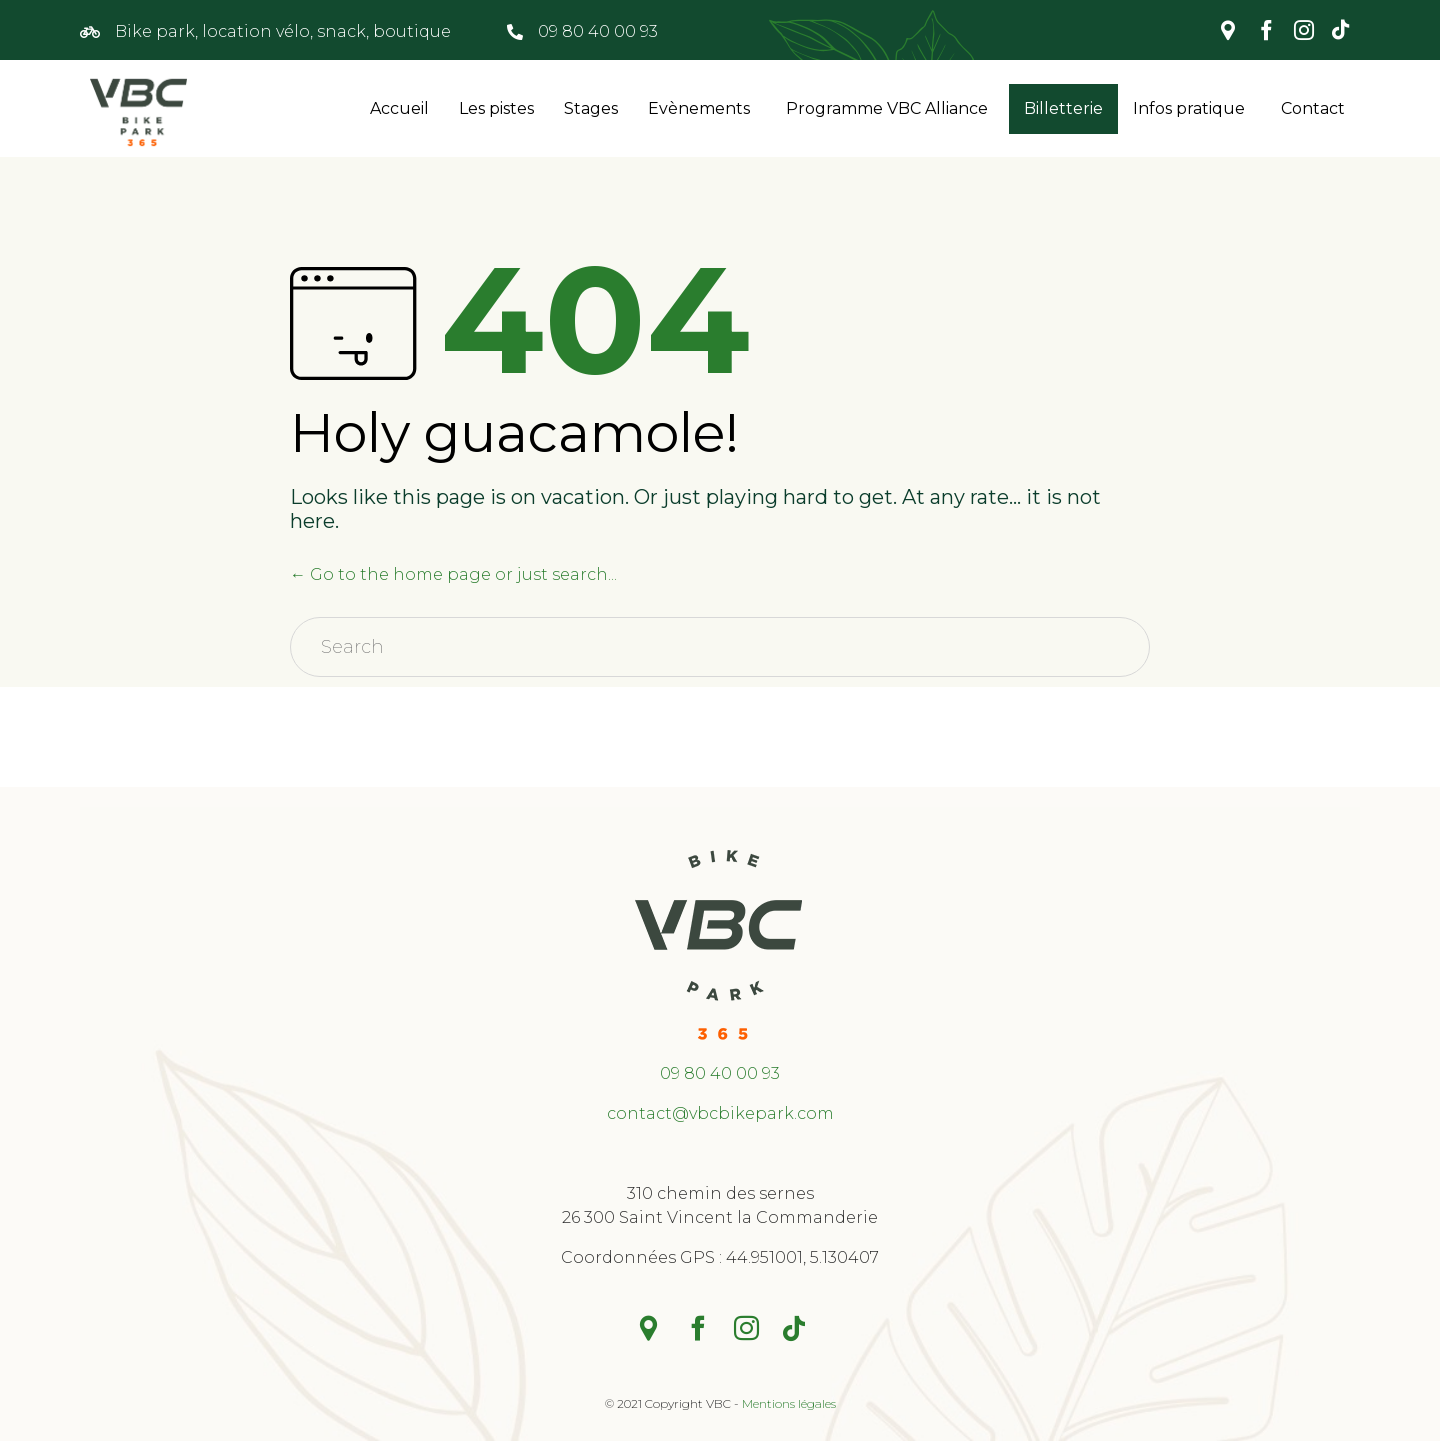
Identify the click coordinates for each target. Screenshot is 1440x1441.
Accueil (399, 108)
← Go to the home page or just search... (453, 574)
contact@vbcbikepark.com (720, 1113)
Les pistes (496, 108)
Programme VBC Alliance (887, 108)
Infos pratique (1189, 108)
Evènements (699, 108)
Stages (591, 108)
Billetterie (1063, 108)
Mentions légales (789, 1403)
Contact (1313, 108)
